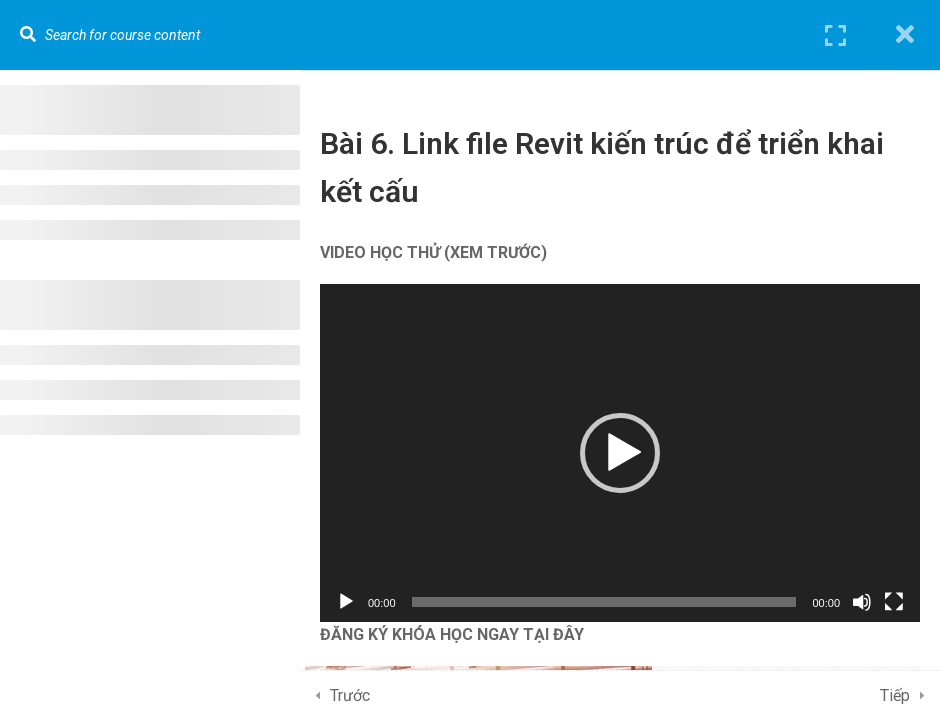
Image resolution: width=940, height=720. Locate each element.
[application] (620, 453)
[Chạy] (346, 602)
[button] (620, 453)
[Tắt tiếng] (862, 602)
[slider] (604, 602)
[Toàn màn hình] (894, 602)
